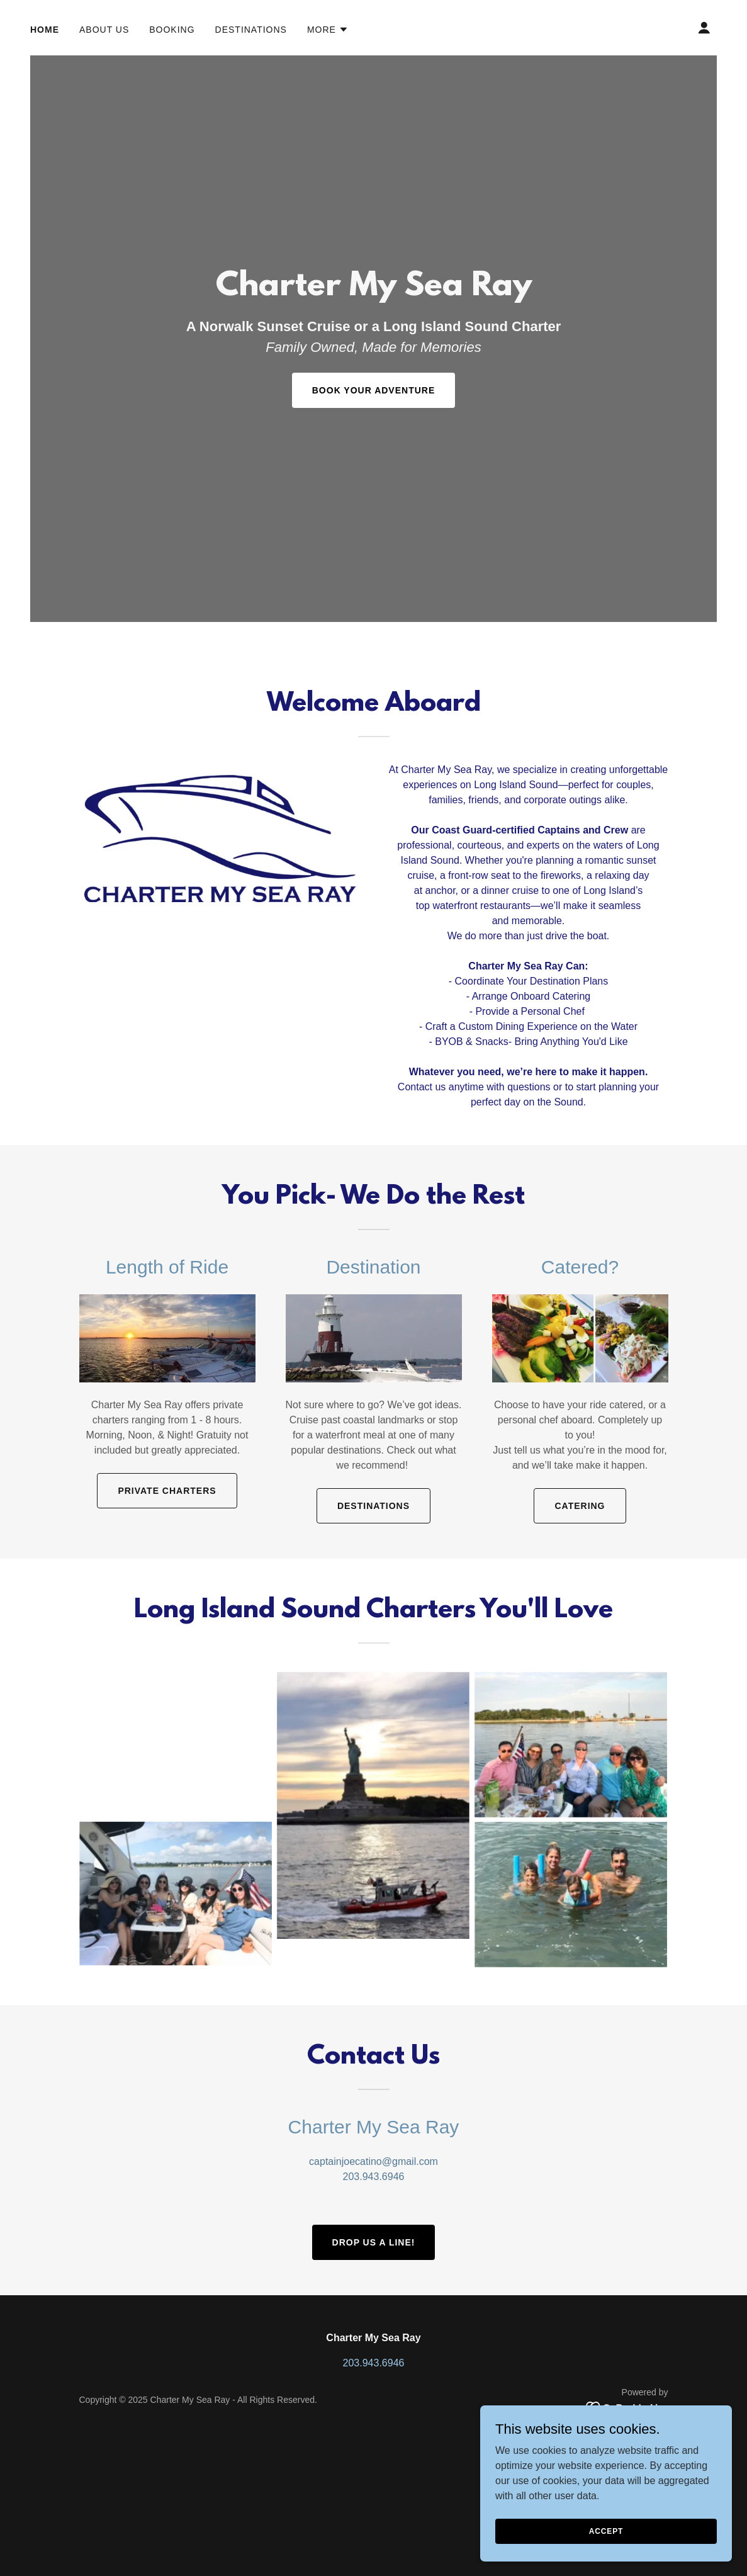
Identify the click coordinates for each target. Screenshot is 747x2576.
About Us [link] (104, 30)
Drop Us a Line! (373, 2242)
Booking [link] (171, 30)
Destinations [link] (251, 30)
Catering (579, 1506)
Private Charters (167, 1491)
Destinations (373, 1506)
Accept (606, 2530)
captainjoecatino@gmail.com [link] (373, 2161)
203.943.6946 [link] (374, 2176)
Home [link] (44, 30)
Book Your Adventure (373, 390)
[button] (328, 29)
